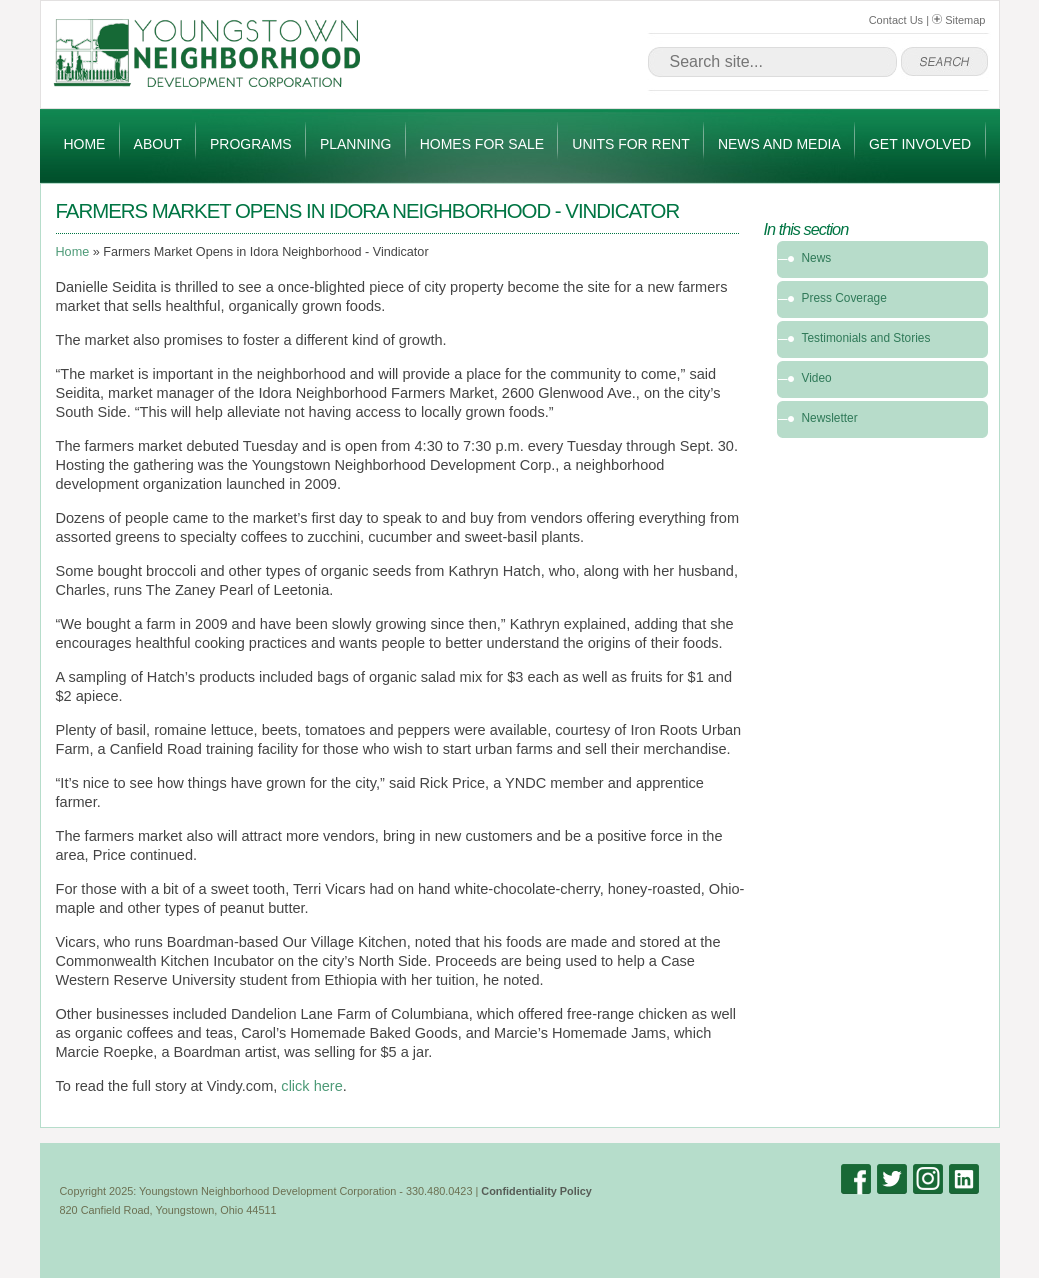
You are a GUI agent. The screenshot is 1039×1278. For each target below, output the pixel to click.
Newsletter (830, 418)
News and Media (779, 144)
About (158, 144)
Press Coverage (844, 298)
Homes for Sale (482, 144)
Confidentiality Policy (536, 1191)
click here (311, 1086)
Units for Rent (630, 144)
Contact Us (896, 20)
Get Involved (920, 144)
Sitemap (958, 20)
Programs (251, 144)
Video (817, 378)
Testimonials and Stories (866, 338)
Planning (356, 144)
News (817, 258)
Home (84, 144)
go (944, 62)
